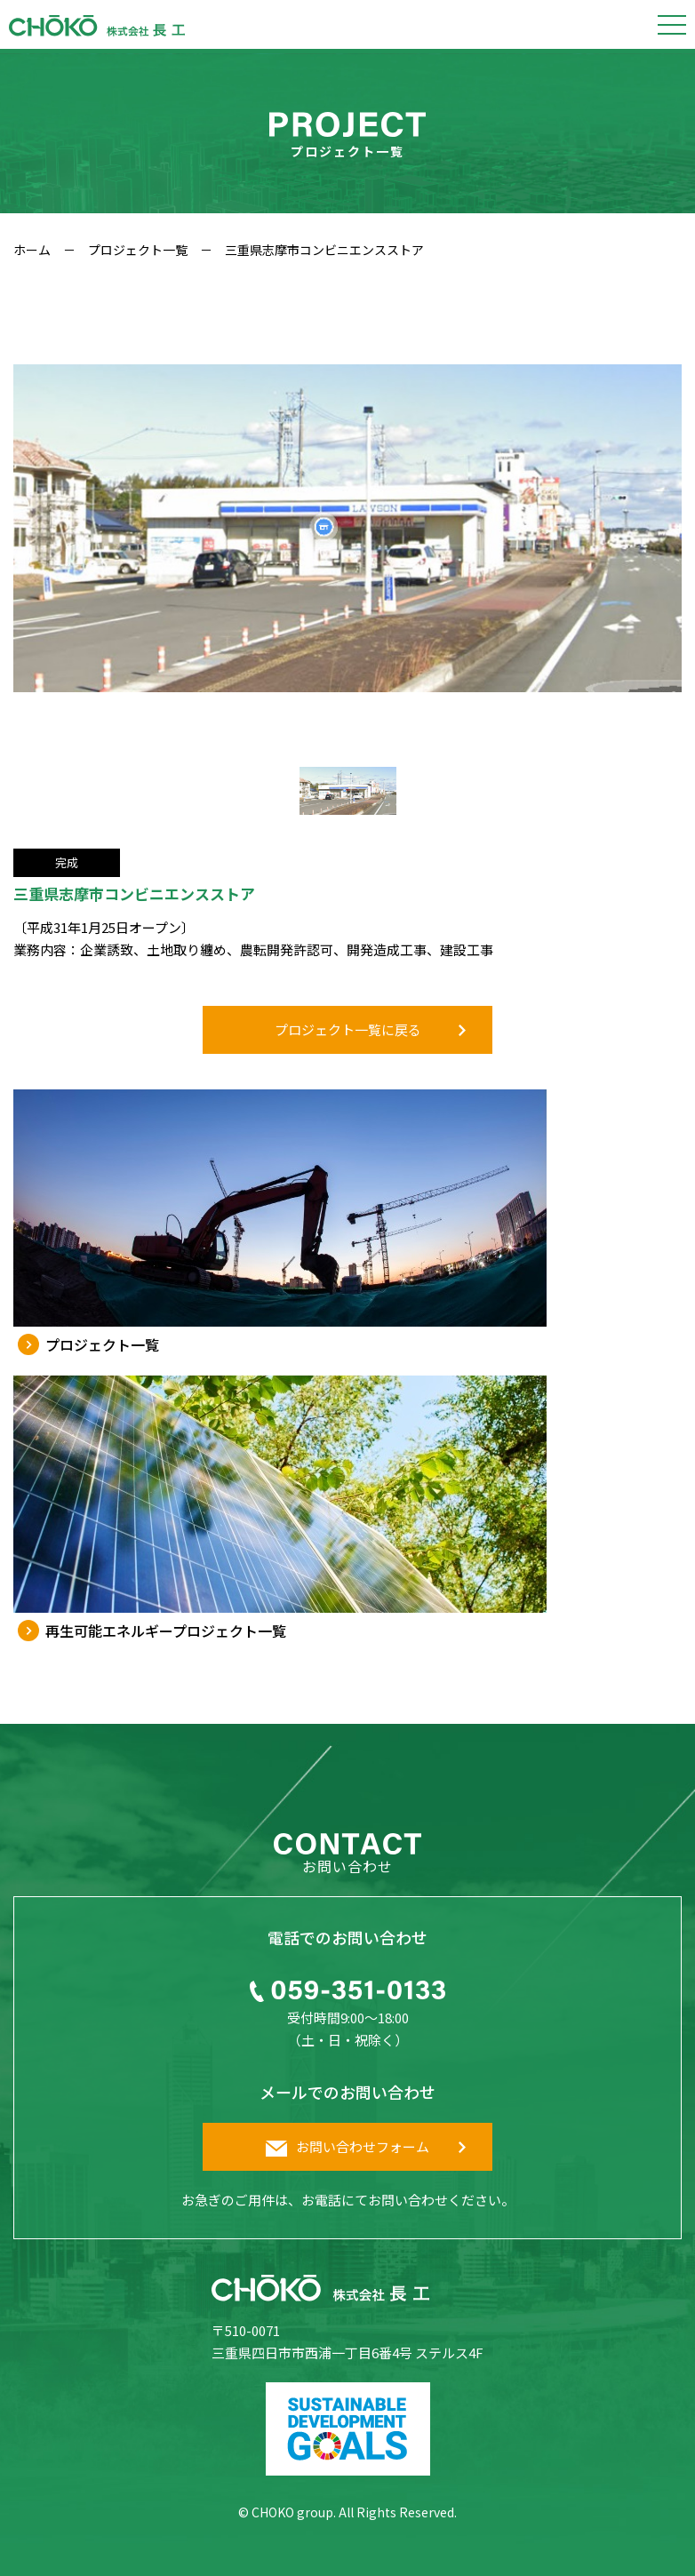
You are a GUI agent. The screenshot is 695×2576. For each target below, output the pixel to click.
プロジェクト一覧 (138, 250)
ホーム (32, 250)
